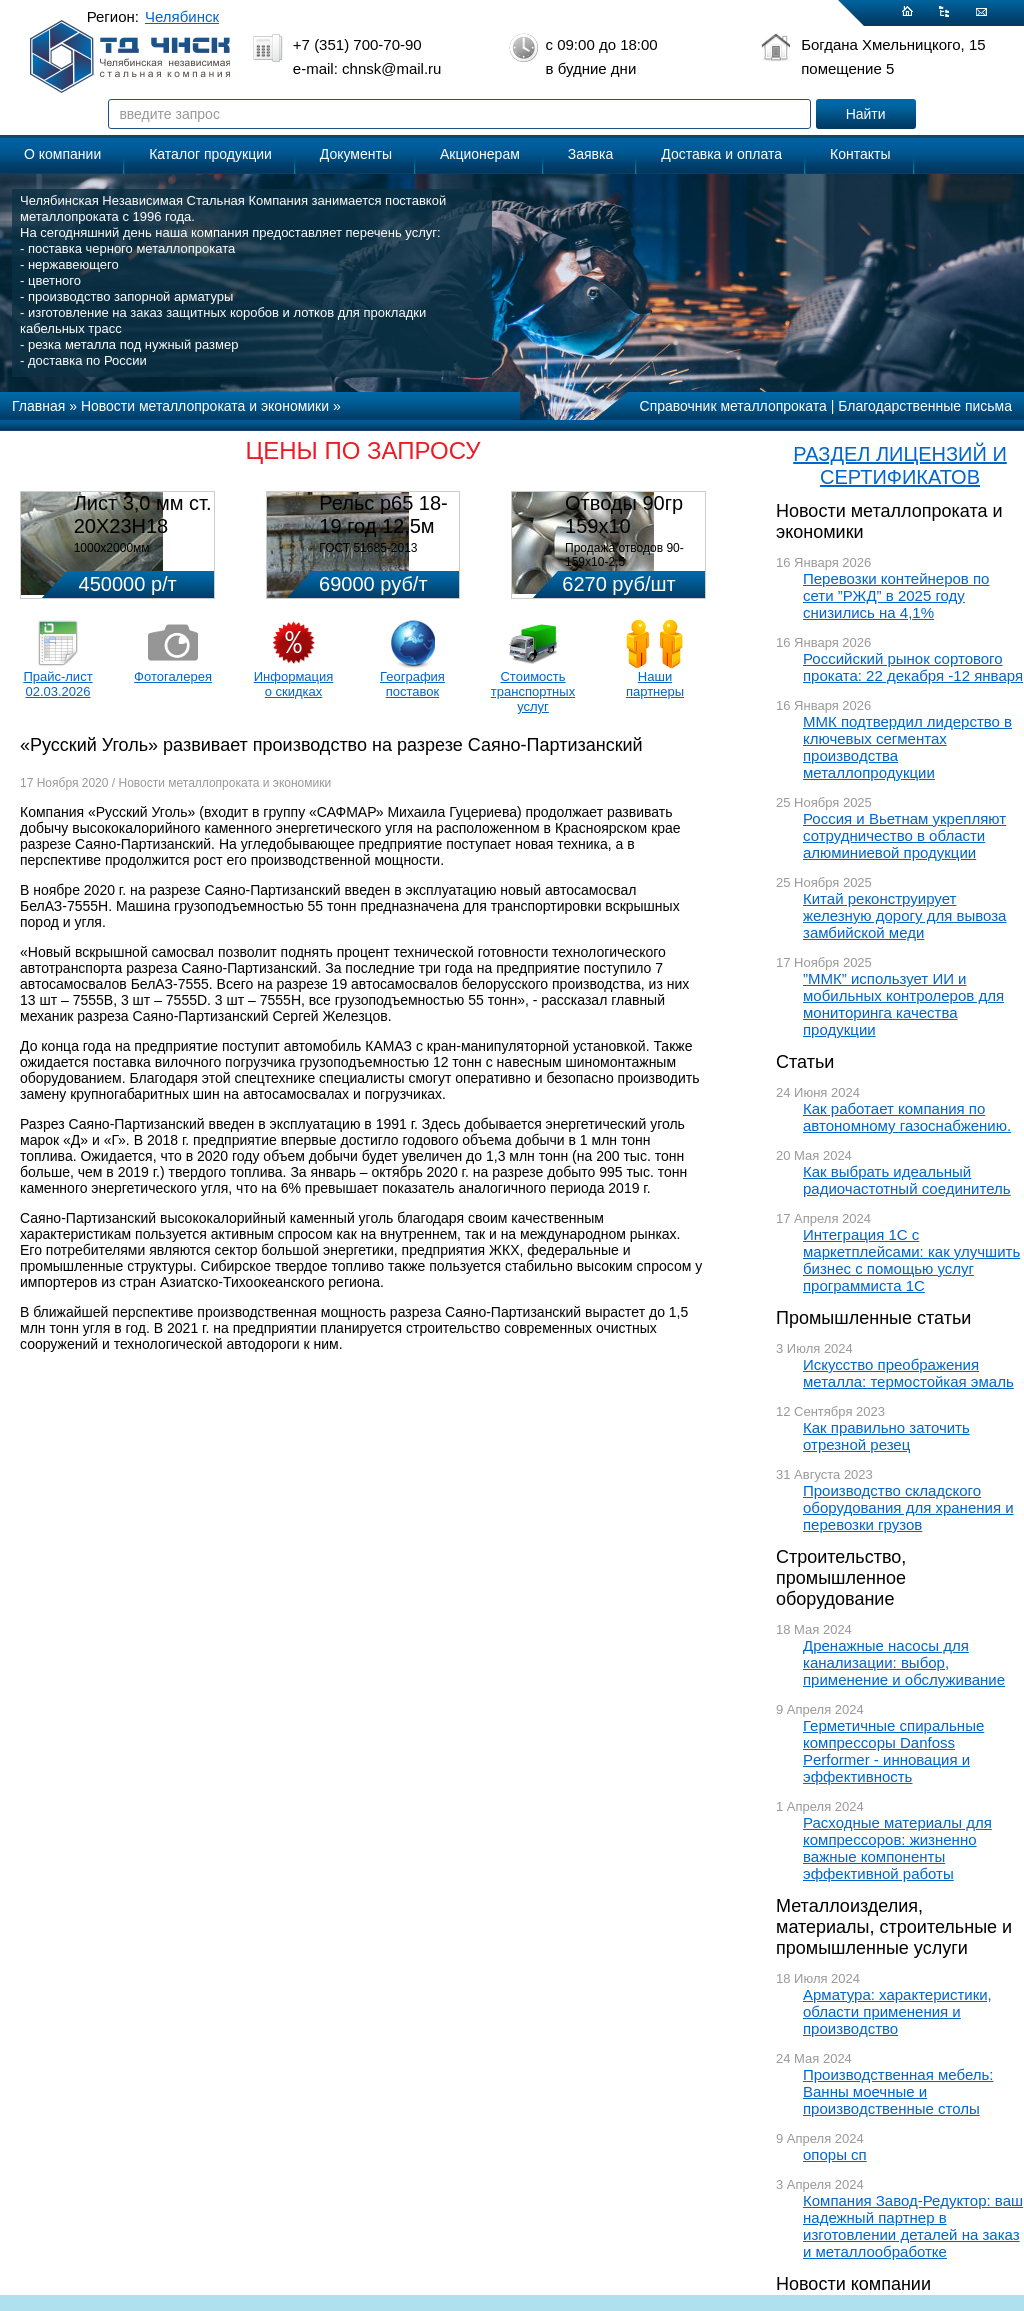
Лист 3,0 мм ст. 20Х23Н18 (143, 514)
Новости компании (853, 2284)
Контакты (860, 154)
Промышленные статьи (873, 1318)
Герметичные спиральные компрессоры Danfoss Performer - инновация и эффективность (893, 1751)
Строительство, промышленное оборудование (841, 1578)
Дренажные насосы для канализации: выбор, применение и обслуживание (904, 1662)
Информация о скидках (294, 684)
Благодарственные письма (925, 406)
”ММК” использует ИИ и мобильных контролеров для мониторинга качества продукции (903, 1004)
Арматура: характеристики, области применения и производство (897, 2011)
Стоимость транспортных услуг (533, 691)
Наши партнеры (655, 684)
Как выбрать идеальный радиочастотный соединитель (907, 1180)
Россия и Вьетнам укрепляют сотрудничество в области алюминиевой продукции (904, 835)
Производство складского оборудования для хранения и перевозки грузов (908, 1507)
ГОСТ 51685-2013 (368, 548)
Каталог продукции (210, 154)
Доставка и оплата (721, 154)
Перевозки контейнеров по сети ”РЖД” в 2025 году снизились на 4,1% (896, 595)
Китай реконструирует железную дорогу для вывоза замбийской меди (904, 915)
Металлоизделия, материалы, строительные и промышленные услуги (894, 1927)
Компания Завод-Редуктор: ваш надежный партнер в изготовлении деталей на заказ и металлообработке (913, 2226)
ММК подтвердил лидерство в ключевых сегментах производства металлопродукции (907, 747)
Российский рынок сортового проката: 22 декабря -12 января (913, 667)
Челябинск (182, 16)
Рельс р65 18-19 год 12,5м (383, 514)
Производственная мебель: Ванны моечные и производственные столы (898, 2091)
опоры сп (835, 2154)
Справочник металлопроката (733, 406)
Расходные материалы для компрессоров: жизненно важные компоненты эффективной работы (897, 1848)
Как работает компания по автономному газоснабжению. (907, 1117)
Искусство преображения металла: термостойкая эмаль (908, 1373)
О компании (62, 154)
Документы (356, 154)
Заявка (590, 154)
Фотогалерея (173, 676)
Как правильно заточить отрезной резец (886, 1436)
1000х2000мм (112, 548)
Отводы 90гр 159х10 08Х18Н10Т (624, 526)
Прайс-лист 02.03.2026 (57, 684)
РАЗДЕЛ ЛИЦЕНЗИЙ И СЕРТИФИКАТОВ (900, 465)
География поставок (412, 684)
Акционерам (480, 154)
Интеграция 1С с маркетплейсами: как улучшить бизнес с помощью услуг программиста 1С (911, 1260)
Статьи (805, 1062)
